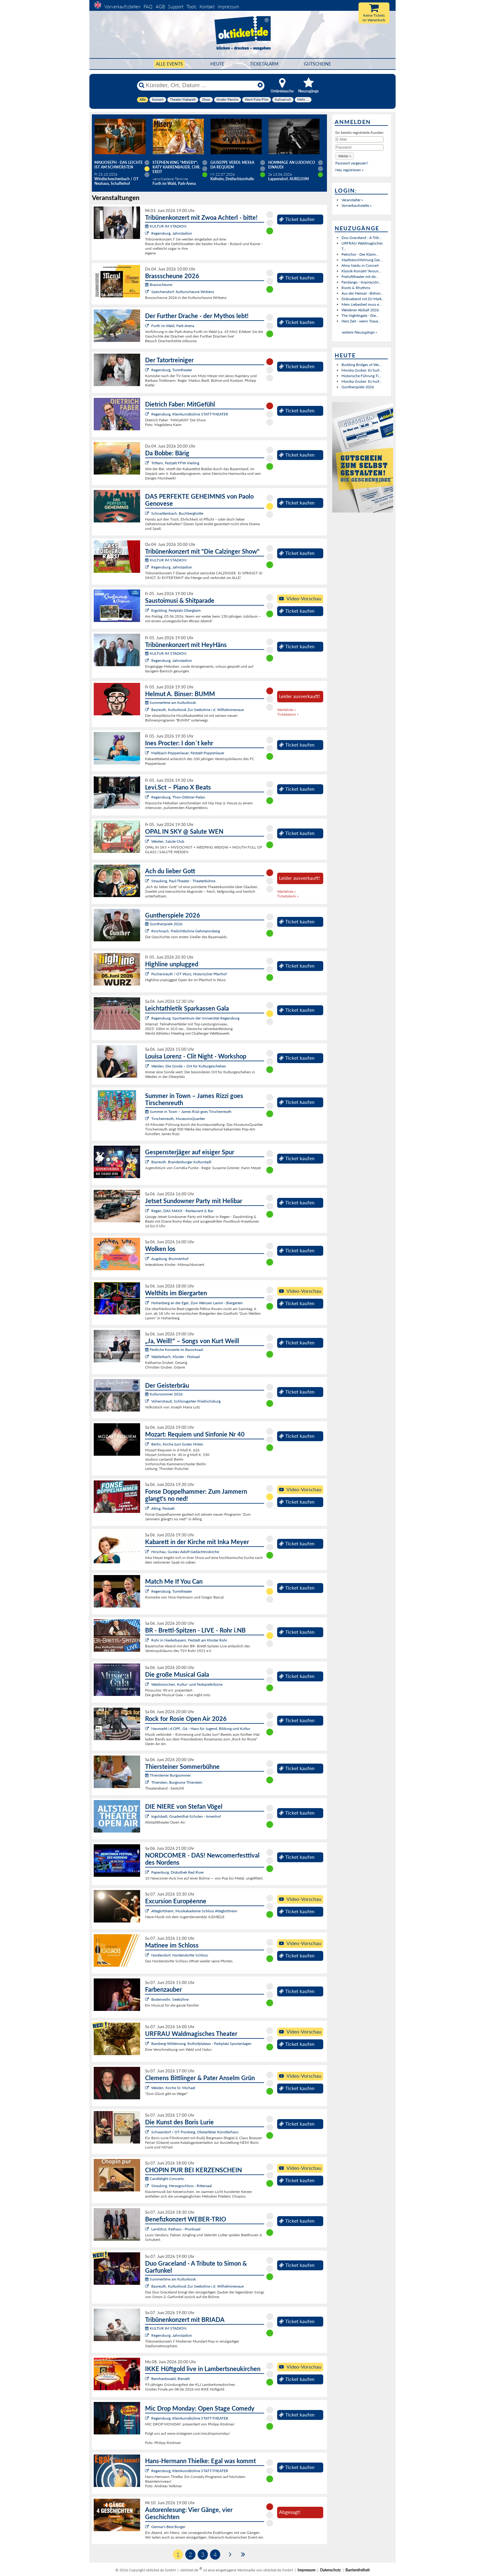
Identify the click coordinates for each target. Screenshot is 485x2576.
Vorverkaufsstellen (122, 6)
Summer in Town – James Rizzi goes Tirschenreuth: (188, 1111)
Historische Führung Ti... (361, 375)
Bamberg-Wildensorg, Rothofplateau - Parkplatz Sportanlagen (201, 2043)
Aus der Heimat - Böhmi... (362, 293)
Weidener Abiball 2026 (360, 310)
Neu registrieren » (349, 170)
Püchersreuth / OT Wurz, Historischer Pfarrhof (189, 974)
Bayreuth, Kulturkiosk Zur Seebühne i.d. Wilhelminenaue (197, 709)
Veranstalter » (352, 200)
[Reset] (260, 85)
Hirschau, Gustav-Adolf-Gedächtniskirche (185, 1551)
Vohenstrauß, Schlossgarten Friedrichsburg (186, 1401)
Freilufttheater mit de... (359, 276)
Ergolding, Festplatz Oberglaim (176, 610)
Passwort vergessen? (351, 163)
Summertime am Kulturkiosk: (171, 702)
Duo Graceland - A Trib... (361, 237)
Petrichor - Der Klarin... (360, 254)
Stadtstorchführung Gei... (362, 260)
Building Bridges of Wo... (361, 364)
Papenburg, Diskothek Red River (177, 1872)
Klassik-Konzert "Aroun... (361, 271)
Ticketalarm (264, 63)
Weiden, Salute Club (167, 841)
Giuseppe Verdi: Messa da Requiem (232, 164)
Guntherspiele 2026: (164, 924)
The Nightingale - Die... (360, 315)
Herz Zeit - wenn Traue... (361, 321)
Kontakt (207, 6)
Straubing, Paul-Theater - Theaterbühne (183, 881)
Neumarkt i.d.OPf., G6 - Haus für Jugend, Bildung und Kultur (200, 1728)
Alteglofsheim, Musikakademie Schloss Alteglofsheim (194, 1911)
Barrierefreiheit (358, 2570)
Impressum (228, 6)
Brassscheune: (159, 284)
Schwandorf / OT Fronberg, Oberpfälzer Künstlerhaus (194, 2132)
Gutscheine (317, 63)
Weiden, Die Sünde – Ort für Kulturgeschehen (188, 1066)
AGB (160, 6)
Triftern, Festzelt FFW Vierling (175, 463)
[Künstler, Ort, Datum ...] (200, 85)
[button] (344, 156)
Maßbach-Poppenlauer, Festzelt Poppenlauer (187, 753)
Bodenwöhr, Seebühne (170, 1999)
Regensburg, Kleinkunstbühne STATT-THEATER (189, 414)
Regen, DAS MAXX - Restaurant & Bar (182, 1210)
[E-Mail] (359, 139)
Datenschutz (330, 2570)
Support (175, 6)
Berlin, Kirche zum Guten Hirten (177, 1444)
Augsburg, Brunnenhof (169, 1258)
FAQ (148, 6)
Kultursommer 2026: (164, 1394)
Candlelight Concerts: (165, 2178)
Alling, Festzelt (162, 1508)
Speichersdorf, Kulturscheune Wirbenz (182, 291)
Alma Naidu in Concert (360, 265)
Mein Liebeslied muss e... (361, 304)
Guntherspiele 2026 (357, 387)
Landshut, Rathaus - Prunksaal (175, 2229)
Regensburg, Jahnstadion (171, 233)
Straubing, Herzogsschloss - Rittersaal (181, 2185)
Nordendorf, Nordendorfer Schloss (179, 1955)
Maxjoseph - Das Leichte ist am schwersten (118, 164)
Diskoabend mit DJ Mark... (362, 298)
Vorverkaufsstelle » (356, 205)
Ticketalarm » (287, 714)
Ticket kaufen (297, 219)
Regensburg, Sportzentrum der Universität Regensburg (195, 1018)
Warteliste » (286, 709)
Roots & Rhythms (355, 287)
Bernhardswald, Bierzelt (170, 2378)
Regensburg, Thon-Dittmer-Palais (178, 797)
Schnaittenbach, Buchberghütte (177, 513)
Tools (191, 6)
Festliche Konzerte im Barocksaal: (174, 1349)
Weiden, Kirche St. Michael (173, 2087)
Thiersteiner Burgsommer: (168, 1775)
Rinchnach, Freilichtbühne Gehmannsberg (185, 931)
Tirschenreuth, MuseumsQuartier (178, 1118)
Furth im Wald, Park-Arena (172, 325)
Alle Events (169, 63)
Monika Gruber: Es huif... (361, 370)
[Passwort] (359, 147)
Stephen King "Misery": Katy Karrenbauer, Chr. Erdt (176, 167)
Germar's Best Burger (168, 2526)
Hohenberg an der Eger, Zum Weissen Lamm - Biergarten (197, 1303)
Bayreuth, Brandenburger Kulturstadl (181, 1162)
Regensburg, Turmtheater (171, 370)
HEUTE (217, 63)
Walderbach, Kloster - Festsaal (175, 1356)
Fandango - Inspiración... (361, 282)
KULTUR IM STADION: (166, 226)
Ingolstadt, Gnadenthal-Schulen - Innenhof (186, 1816)
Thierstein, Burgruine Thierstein (176, 1782)
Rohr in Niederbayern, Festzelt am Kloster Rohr (189, 1640)
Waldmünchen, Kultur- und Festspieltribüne (186, 1684)
